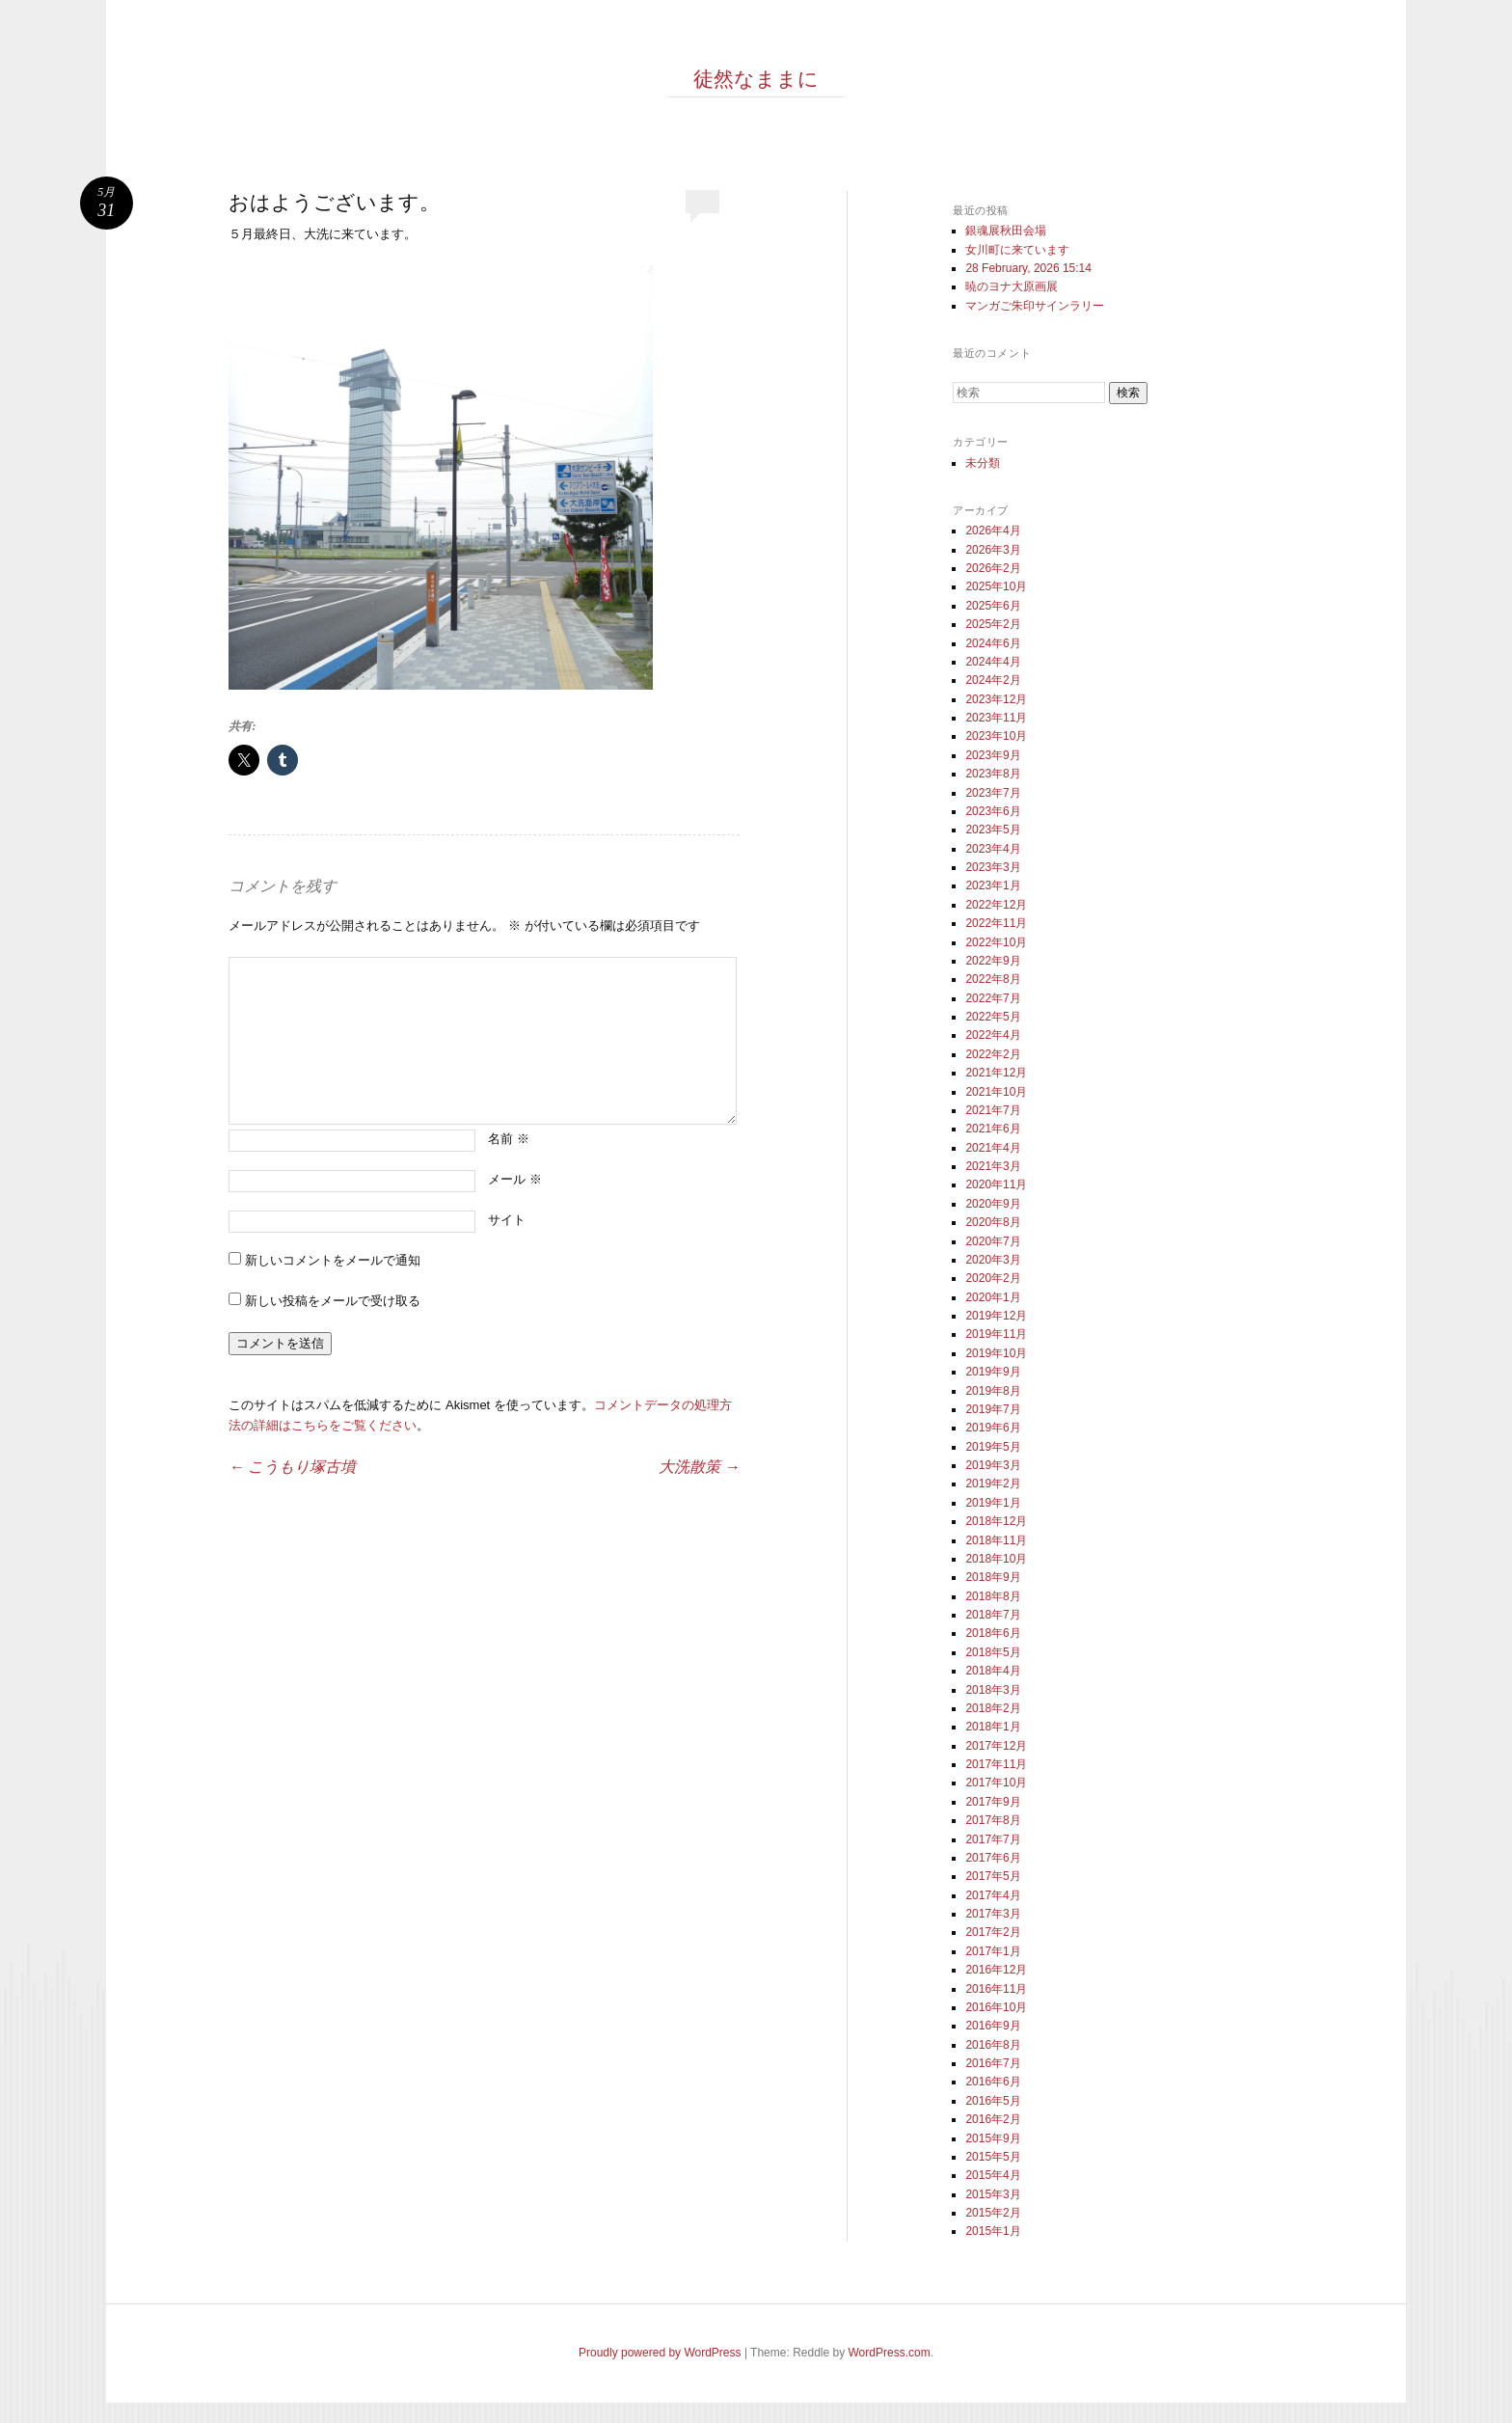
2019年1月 (992, 1503)
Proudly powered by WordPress (660, 2352)
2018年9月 (992, 1577)
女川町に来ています (1017, 250)
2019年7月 (992, 1409)
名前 (508, 1138)
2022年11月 (996, 923)
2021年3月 (992, 1166)
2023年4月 (992, 849)
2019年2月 (992, 1483)
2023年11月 (996, 717)
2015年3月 (992, 2194)
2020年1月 (992, 1297)
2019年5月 (992, 1447)
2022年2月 (992, 1054)
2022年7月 (992, 998)
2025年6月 (992, 606)
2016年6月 (992, 2081)
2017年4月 (992, 1895)
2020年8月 (992, 1222)
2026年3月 (992, 550)
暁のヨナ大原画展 (1011, 286)
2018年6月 (992, 1633)
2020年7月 (992, 1241)
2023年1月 (992, 885)
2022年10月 (996, 942)
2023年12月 (996, 699)
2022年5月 (992, 1016)
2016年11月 (996, 1989)
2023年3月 (992, 867)
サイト (507, 1219)
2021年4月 (992, 1148)
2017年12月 (996, 1746)
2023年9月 (992, 755)
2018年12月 (996, 1521)
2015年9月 (992, 2138)
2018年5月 (992, 1652)
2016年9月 (992, 2025)
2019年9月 (992, 1371)
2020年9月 (992, 1204)
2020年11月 (996, 1184)
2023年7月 (992, 793)
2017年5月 (992, 1876)
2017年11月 (996, 1764)
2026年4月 (992, 530)
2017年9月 (992, 1802)
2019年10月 (996, 1353)
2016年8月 (992, 2045)
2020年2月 (992, 1278)
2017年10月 (996, 1782)
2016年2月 (992, 2119)
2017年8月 (992, 1820)
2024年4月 (992, 661)
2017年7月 (992, 1839)
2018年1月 (992, 1726)
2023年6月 (992, 811)
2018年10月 (996, 1558)
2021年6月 (992, 1128)
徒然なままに (756, 79)
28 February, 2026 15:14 (1028, 268)
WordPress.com (890, 2352)
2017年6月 (992, 1858)
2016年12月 (996, 1969)
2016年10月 (996, 2007)
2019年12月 (996, 1315)
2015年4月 (992, 2175)
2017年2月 (992, 1932)
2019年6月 (992, 1427)
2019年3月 (992, 1465)
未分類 (982, 463)
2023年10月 (996, 736)
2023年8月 (992, 773)
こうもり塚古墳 (292, 1466)
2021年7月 (992, 1110)
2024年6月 (992, 643)
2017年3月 (992, 1913)
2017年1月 (992, 1951)
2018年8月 (992, 1596)
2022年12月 (996, 905)
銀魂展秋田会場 (1005, 230)
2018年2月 (992, 1708)
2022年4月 (992, 1035)
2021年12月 (996, 1072)
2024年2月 (992, 680)
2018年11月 (996, 1540)
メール (515, 1179)
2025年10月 (996, 586)
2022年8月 (992, 979)
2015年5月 (992, 2157)
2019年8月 (992, 1391)
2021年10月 (996, 1092)
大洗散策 (699, 1466)
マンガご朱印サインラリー (1034, 306)
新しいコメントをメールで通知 (332, 1260)
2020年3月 (992, 1259)
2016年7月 (992, 2063)
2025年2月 (992, 624)
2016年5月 (992, 2101)
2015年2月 (992, 2212)
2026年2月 (992, 568)
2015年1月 (992, 2231)
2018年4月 (992, 1670)
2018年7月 (992, 1614)
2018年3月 (992, 1690)
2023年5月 (992, 829)
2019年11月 (996, 1334)
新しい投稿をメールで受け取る (332, 1300)
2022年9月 (992, 960)
